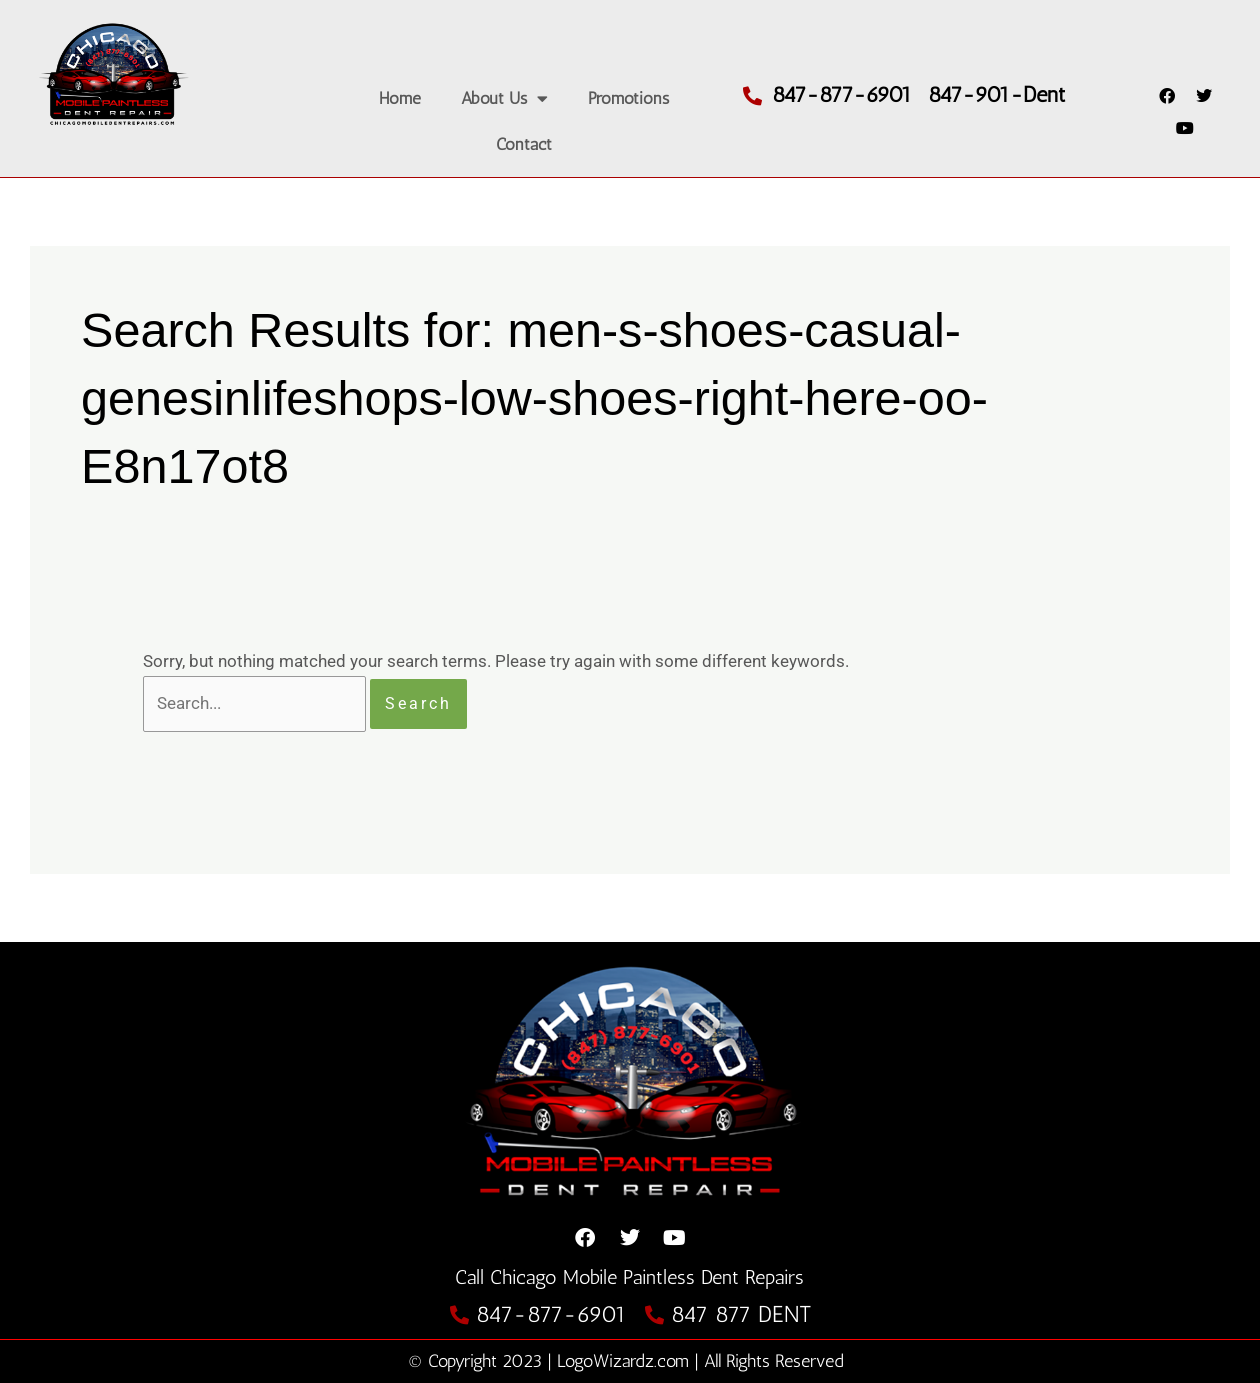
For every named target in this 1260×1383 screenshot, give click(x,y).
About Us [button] (504, 98)
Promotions (628, 98)
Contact (524, 144)
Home (400, 98)
